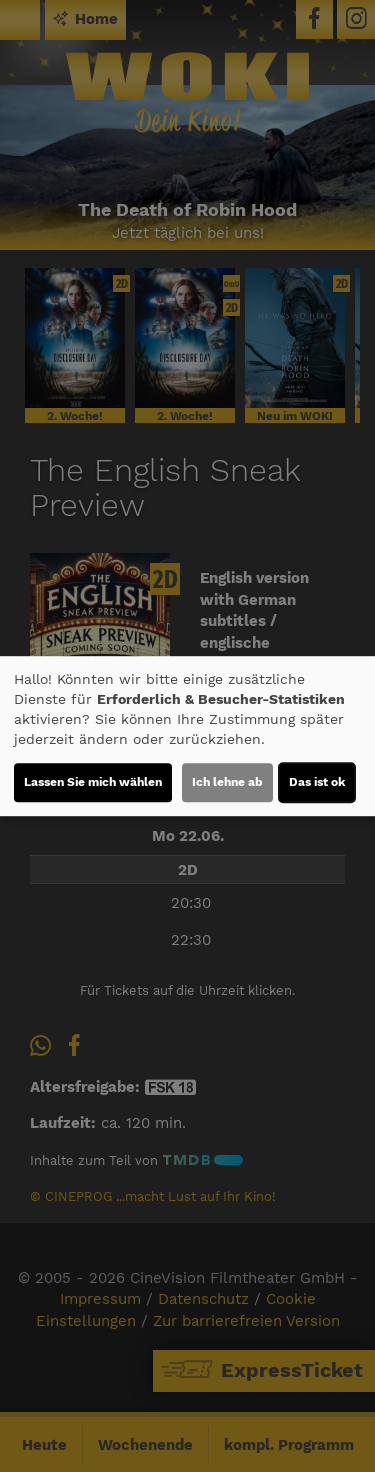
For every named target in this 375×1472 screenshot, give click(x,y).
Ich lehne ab (227, 782)
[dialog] (187, 736)
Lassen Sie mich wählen (93, 782)
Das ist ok (317, 782)
